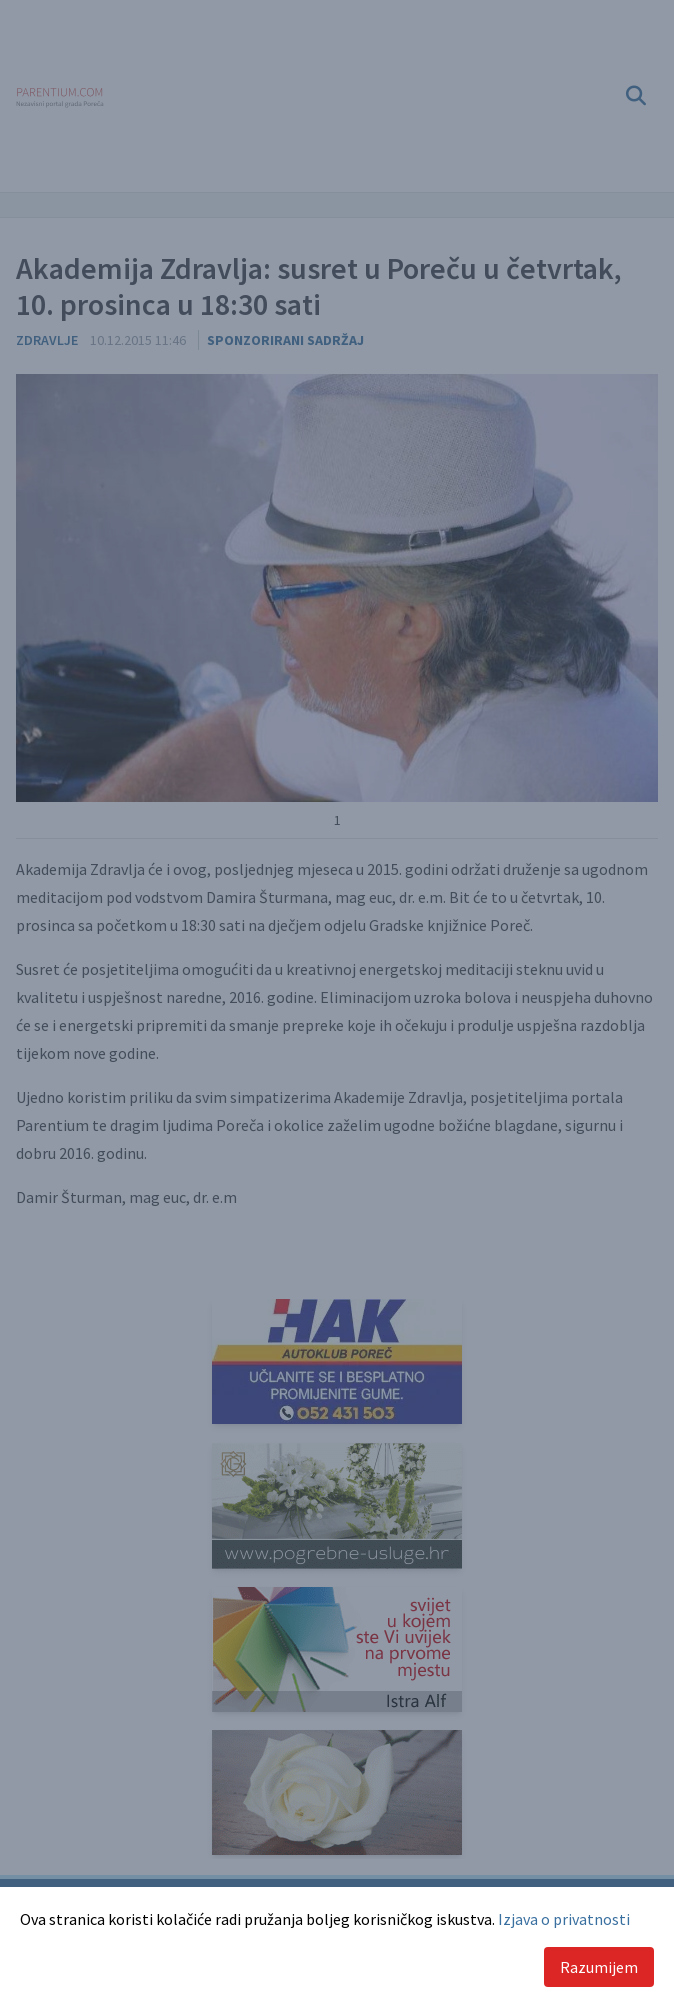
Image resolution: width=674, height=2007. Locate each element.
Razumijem (599, 1967)
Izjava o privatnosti (564, 1919)
